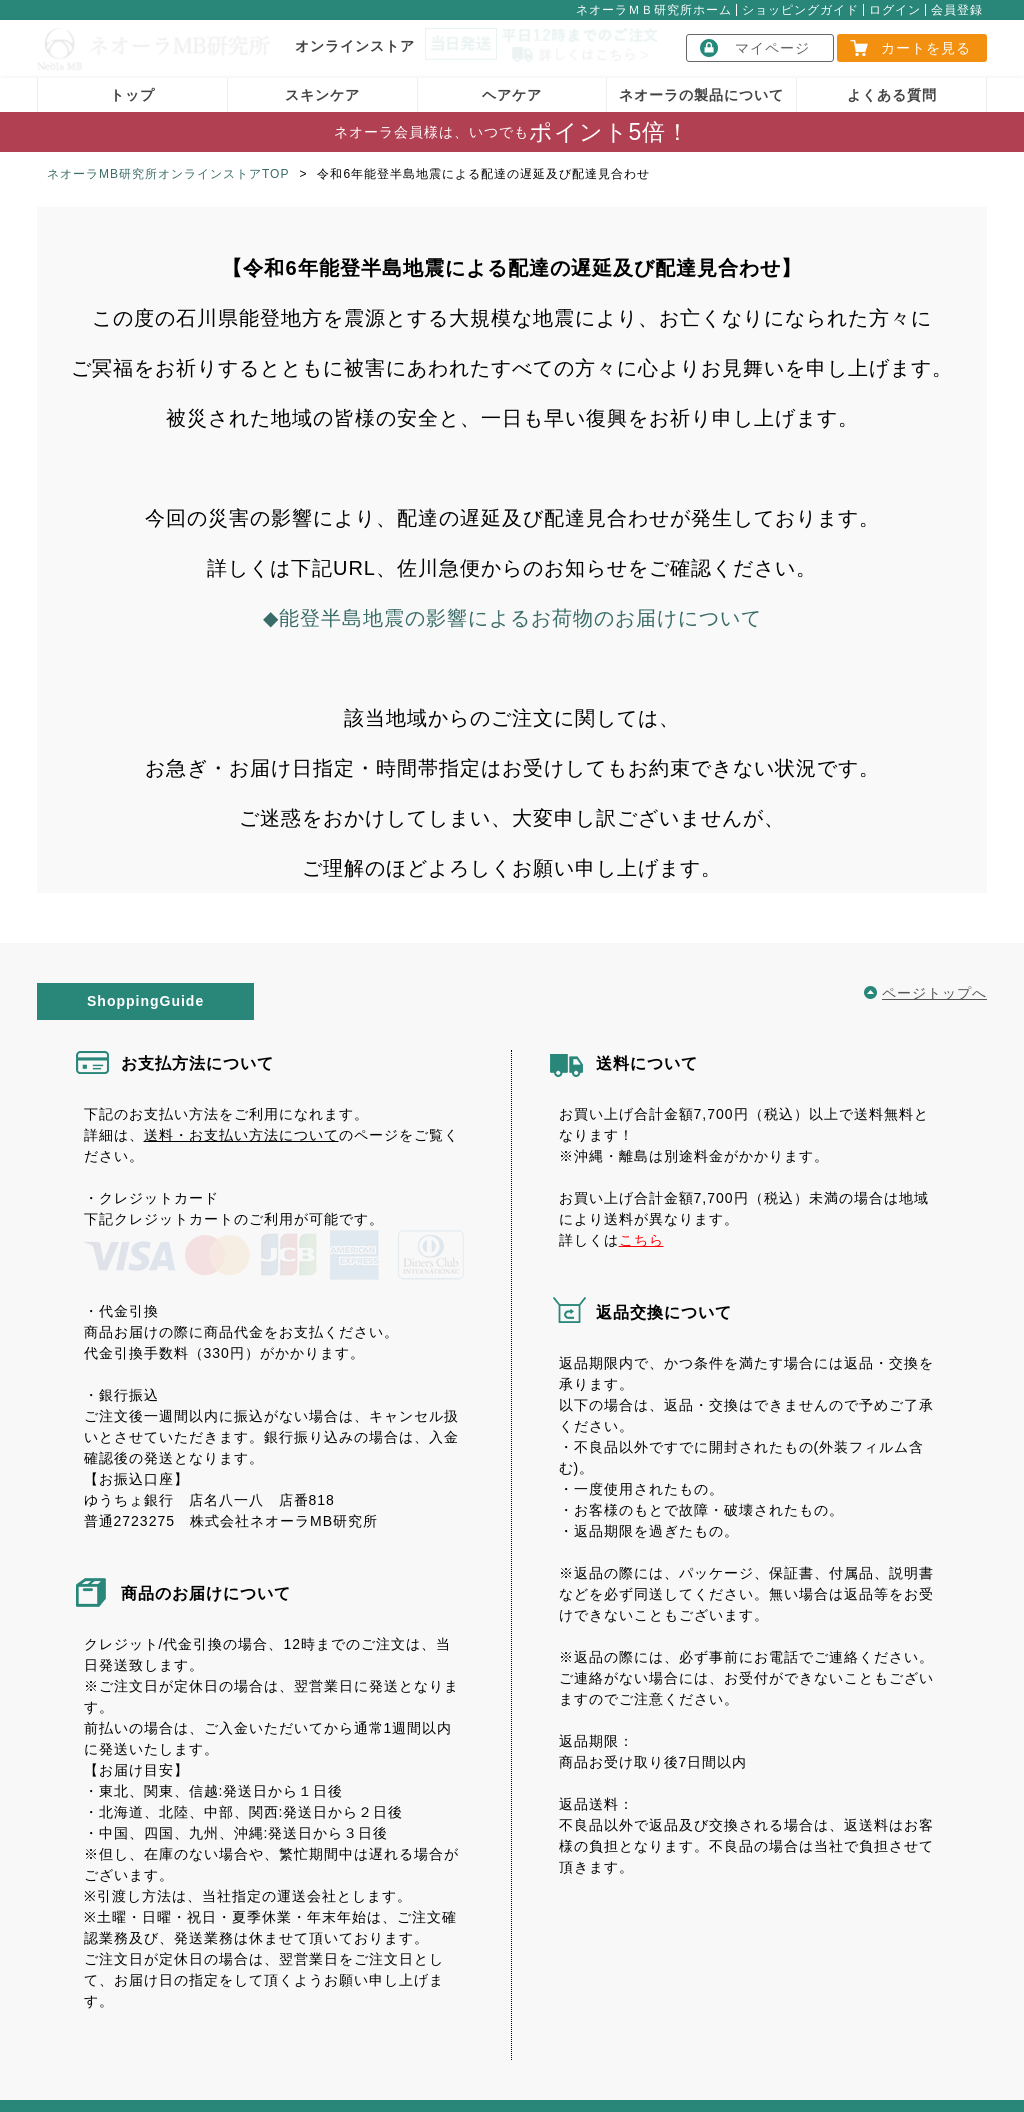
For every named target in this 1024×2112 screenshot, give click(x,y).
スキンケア (322, 79)
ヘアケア (512, 79)
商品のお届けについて (206, 1527)
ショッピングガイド (800, 10)
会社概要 (80, 2075)
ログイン (895, 10)
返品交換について (664, 1296)
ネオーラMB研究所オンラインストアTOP (168, 158)
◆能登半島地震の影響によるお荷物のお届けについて (512, 602)
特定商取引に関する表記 (215, 2075)
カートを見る (926, 48)
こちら (641, 1224)
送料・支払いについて (392, 2075)
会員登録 (957, 10)
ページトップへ (934, 977)
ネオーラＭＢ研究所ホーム (654, 10)
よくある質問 (892, 79)
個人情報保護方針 (548, 2075)
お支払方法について (197, 1047)
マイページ (772, 48)
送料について (647, 1047)
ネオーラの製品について (701, 79)
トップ (132, 79)
